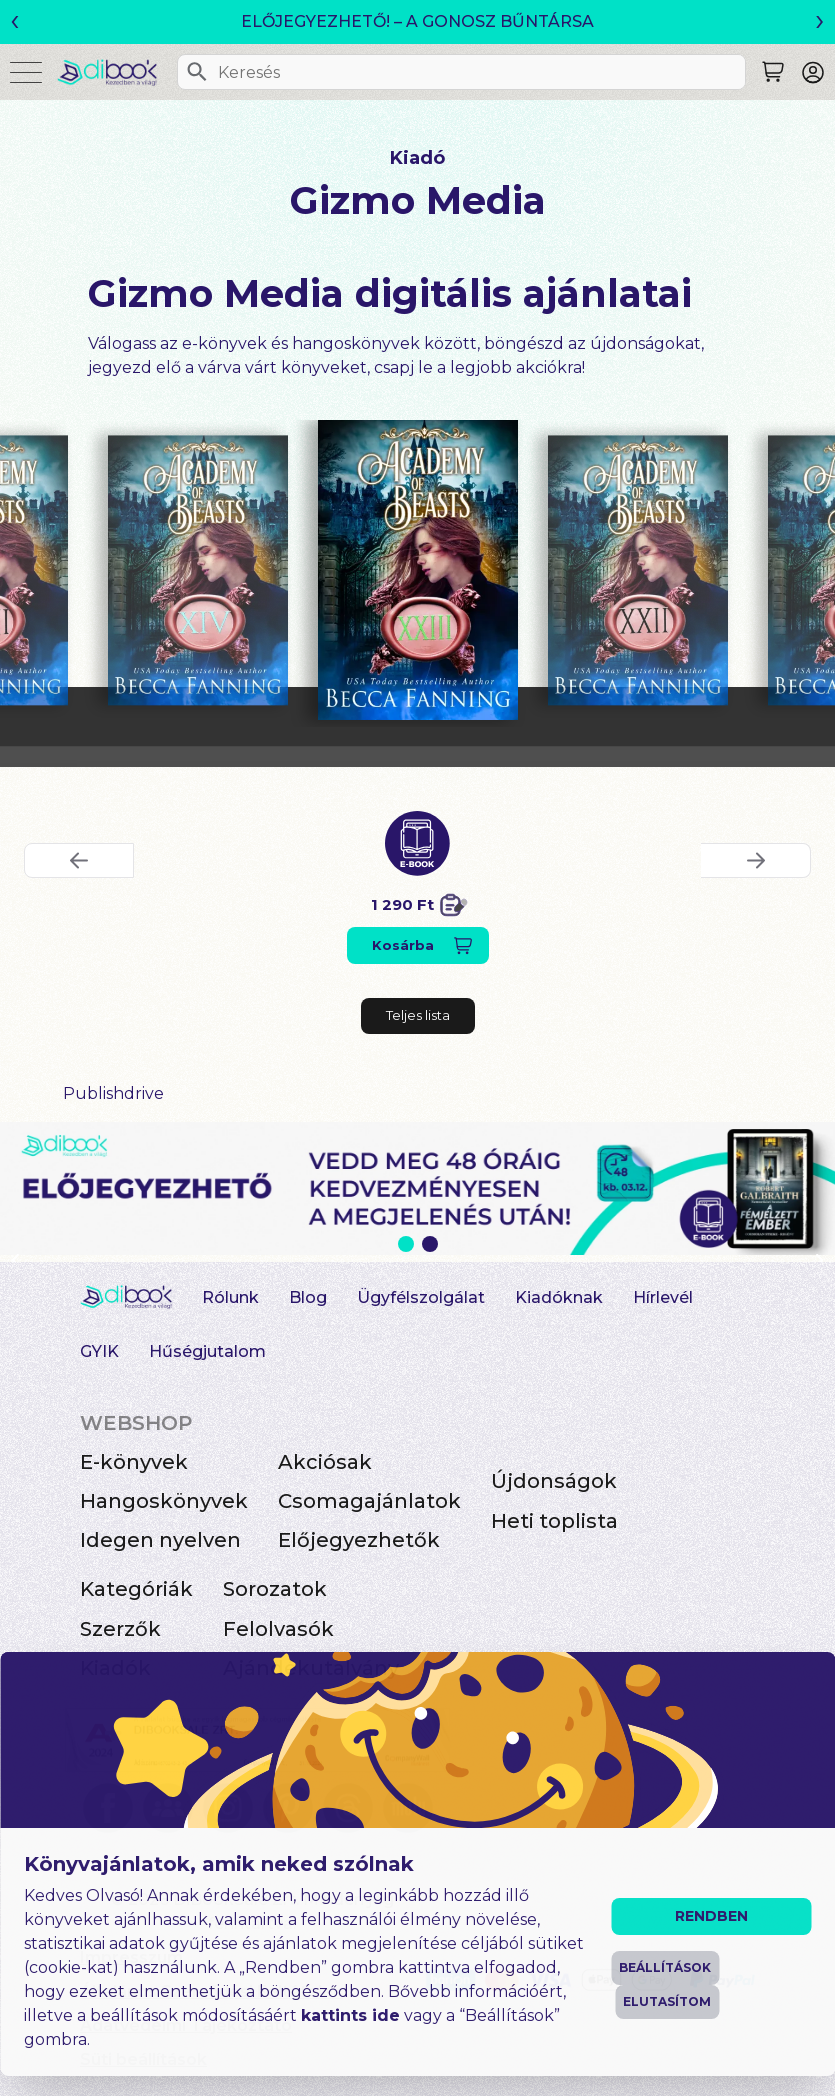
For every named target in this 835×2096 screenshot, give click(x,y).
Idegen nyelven (160, 1540)
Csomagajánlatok (369, 1501)
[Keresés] (197, 72)
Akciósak (325, 1462)
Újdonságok (554, 1481)
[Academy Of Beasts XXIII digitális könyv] (418, 570)
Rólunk (230, 1297)
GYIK (99, 1351)
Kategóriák (136, 1589)
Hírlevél (663, 1297)
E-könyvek (134, 1462)
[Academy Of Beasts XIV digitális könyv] (198, 570)
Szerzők (120, 1629)
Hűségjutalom (207, 1351)
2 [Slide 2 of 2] (430, 1244)
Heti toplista (554, 1521)
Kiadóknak (559, 1297)
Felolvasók (278, 1629)
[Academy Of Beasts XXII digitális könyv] (638, 570)
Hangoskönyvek (164, 1501)
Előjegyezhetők (359, 1540)
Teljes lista (418, 1015)
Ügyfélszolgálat (421, 1297)
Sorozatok (275, 1589)
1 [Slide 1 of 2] (406, 1244)
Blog (308, 1297)
